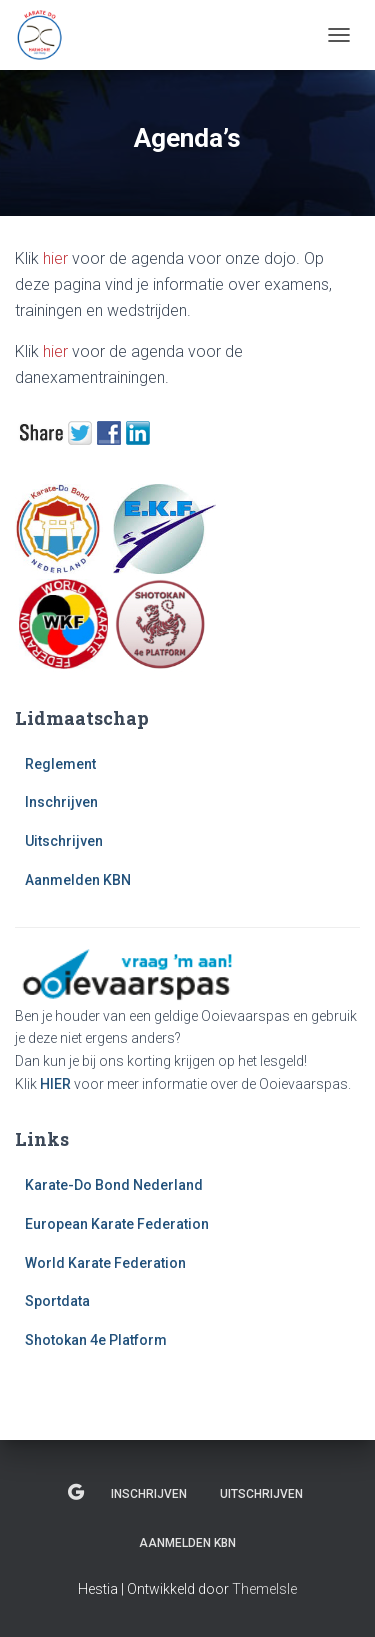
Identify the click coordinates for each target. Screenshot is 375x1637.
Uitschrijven (64, 841)
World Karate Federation (105, 1263)
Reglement (60, 764)
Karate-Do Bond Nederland (114, 1185)
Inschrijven (61, 802)
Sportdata (57, 1301)
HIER (55, 1084)
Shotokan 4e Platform (96, 1340)
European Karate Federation (117, 1224)
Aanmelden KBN (78, 880)
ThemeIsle (264, 1589)
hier (55, 258)
